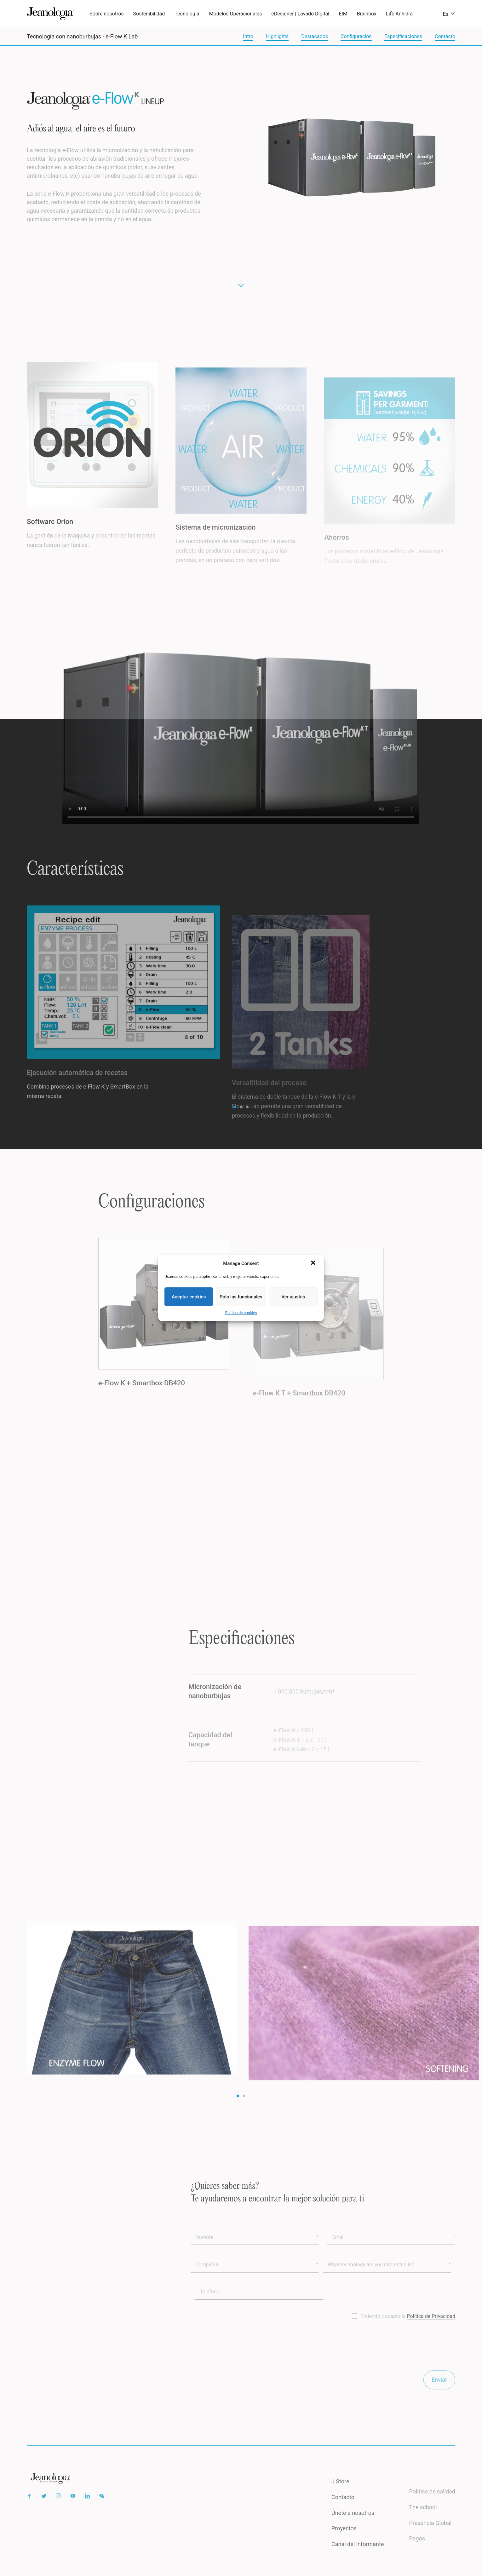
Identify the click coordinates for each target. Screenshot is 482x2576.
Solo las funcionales (241, 1297)
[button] (314, 1263)
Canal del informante (357, 2556)
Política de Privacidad (431, 2328)
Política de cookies (241, 1313)
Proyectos (344, 2540)
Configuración (356, 36)
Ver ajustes (293, 1297)
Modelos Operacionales (235, 14)
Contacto (445, 36)
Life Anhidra (399, 14)
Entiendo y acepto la (407, 2328)
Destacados (314, 36)
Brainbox (366, 14)
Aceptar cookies (189, 1297)
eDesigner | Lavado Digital (300, 14)
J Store (340, 2493)
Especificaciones (403, 36)
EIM (343, 14)
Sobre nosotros (106, 14)
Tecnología (187, 14)
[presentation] (238, 2357)
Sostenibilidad (149, 14)
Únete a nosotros (352, 2524)
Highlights (277, 36)
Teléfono (209, 2303)
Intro (248, 36)
